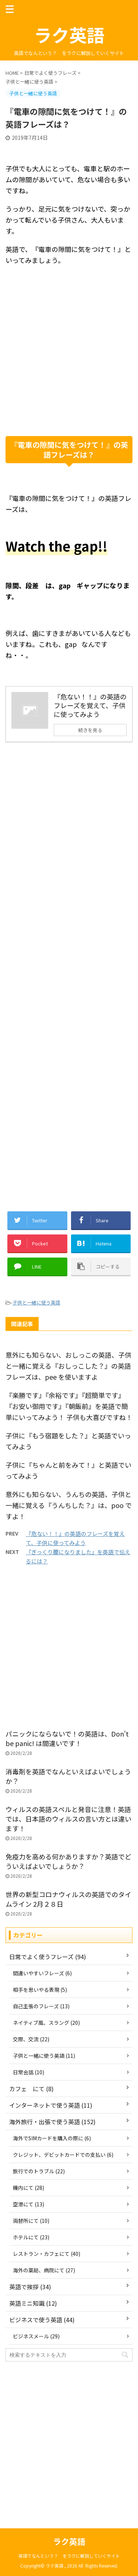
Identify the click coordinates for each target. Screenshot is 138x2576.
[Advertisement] (69, 360)
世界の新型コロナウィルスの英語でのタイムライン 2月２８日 (68, 1899)
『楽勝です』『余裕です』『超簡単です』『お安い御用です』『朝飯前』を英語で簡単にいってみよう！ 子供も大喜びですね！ (69, 1406)
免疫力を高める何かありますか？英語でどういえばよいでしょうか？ (68, 1861)
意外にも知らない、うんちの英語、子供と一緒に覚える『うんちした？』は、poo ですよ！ (69, 1505)
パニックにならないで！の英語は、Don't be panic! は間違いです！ (67, 1738)
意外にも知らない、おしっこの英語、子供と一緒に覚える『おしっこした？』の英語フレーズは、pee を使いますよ (68, 1366)
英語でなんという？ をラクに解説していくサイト (69, 2556)
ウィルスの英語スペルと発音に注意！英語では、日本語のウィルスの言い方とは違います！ (68, 1818)
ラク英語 (69, 34)
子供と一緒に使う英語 (36, 1302)
